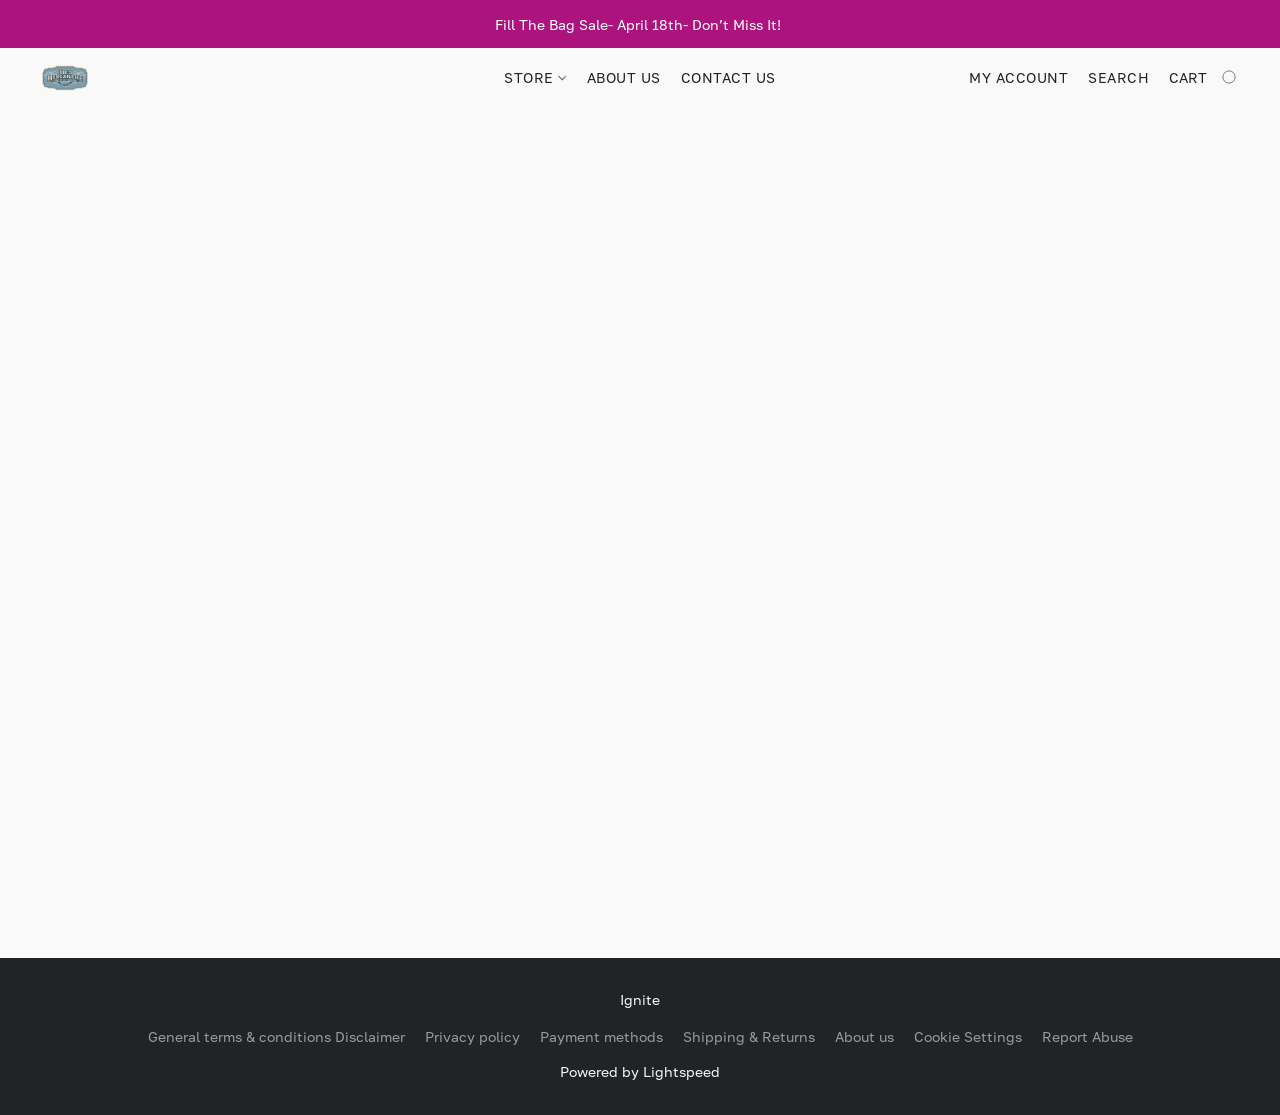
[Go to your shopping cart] (1204, 78)
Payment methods (601, 1036)
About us (864, 1036)
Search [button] (1118, 77)
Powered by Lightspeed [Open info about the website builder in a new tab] (640, 1071)
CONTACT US (728, 77)
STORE (535, 77)
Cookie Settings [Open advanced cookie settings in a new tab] (968, 1036)
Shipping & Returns (749, 1036)
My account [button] (1018, 77)
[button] (65, 78)
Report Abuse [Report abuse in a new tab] (1087, 1036)
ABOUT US (624, 77)
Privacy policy (472, 1036)
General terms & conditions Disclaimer (276, 1036)
